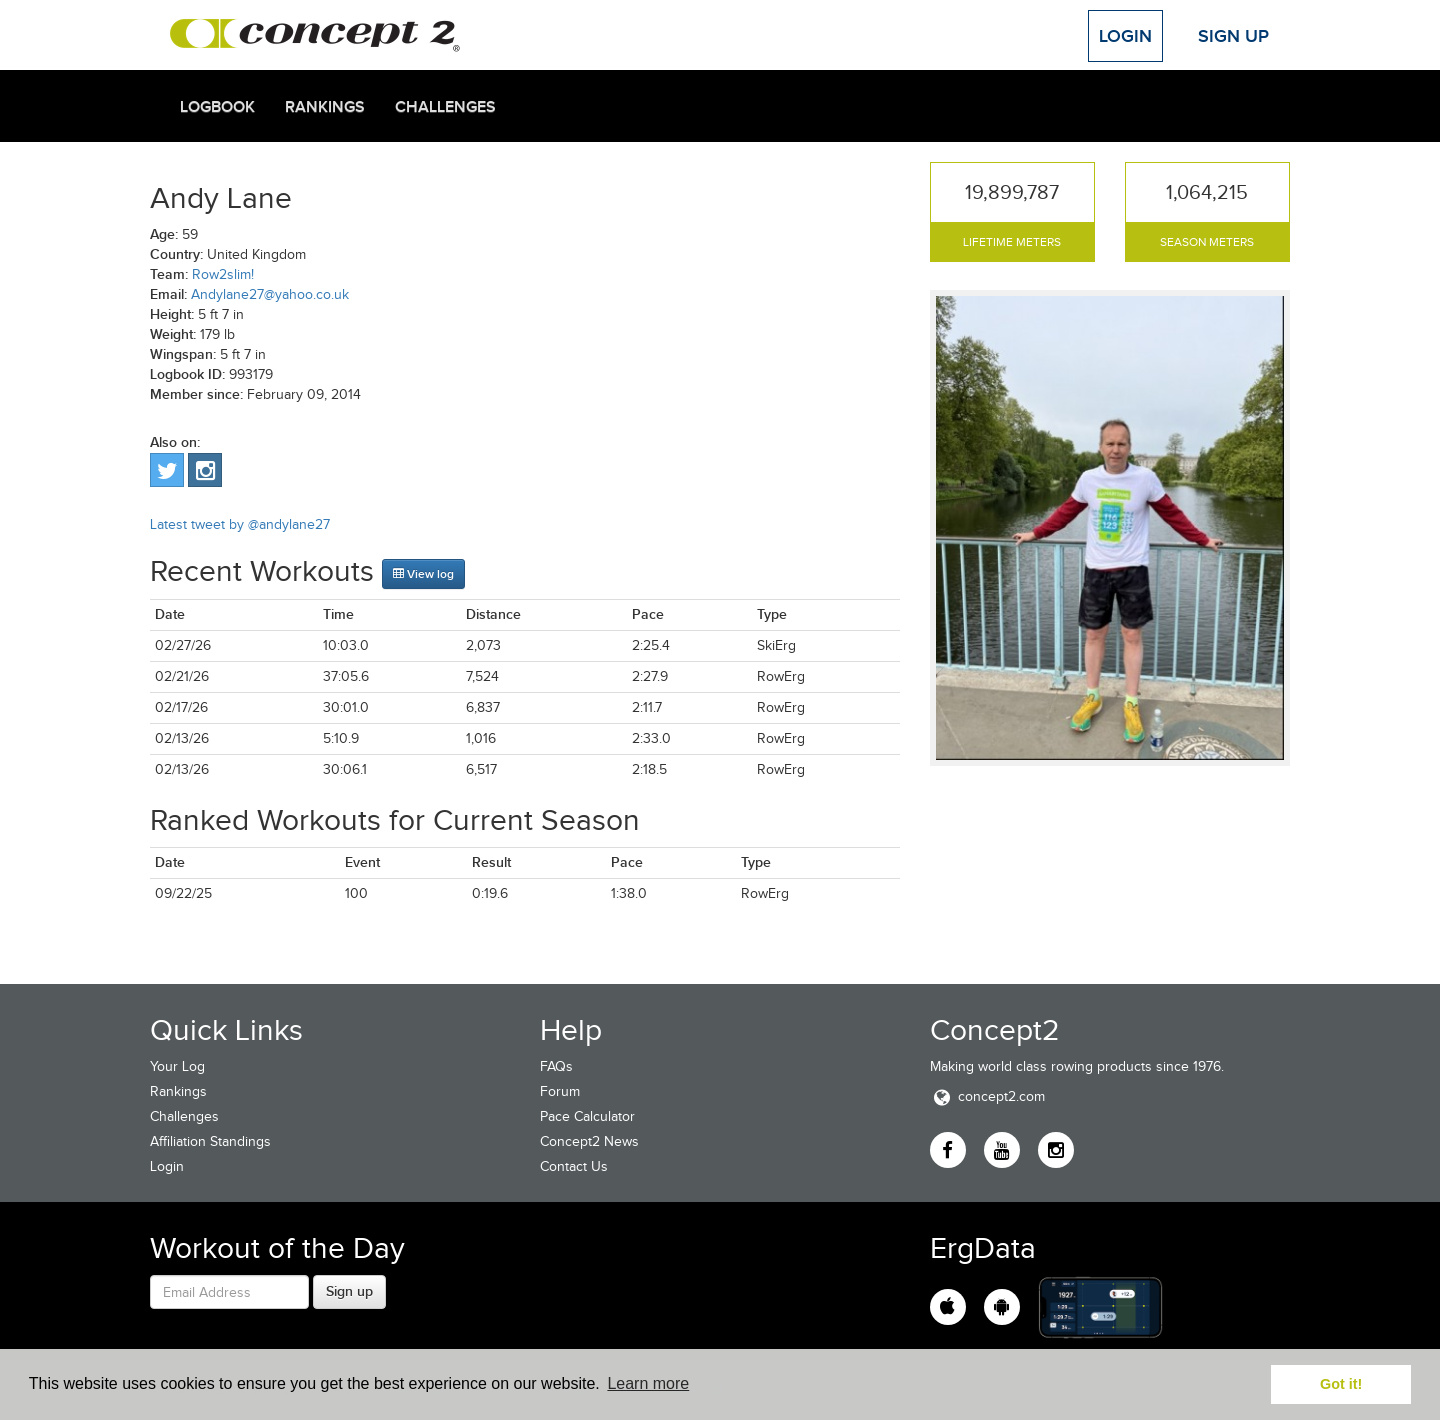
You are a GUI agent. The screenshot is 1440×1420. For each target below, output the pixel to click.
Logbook (217, 107)
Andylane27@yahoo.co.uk (270, 294)
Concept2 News (589, 1141)
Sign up (349, 1291)
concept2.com (987, 1096)
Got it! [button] (1341, 1384)
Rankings (325, 107)
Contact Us (574, 1166)
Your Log (177, 1066)
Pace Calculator (587, 1116)
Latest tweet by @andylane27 (240, 524)
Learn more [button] (648, 1383)
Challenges (445, 107)
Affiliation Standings (210, 1141)
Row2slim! (223, 274)
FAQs (556, 1066)
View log (423, 574)
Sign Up (1233, 36)
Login (1125, 36)
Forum (560, 1091)
